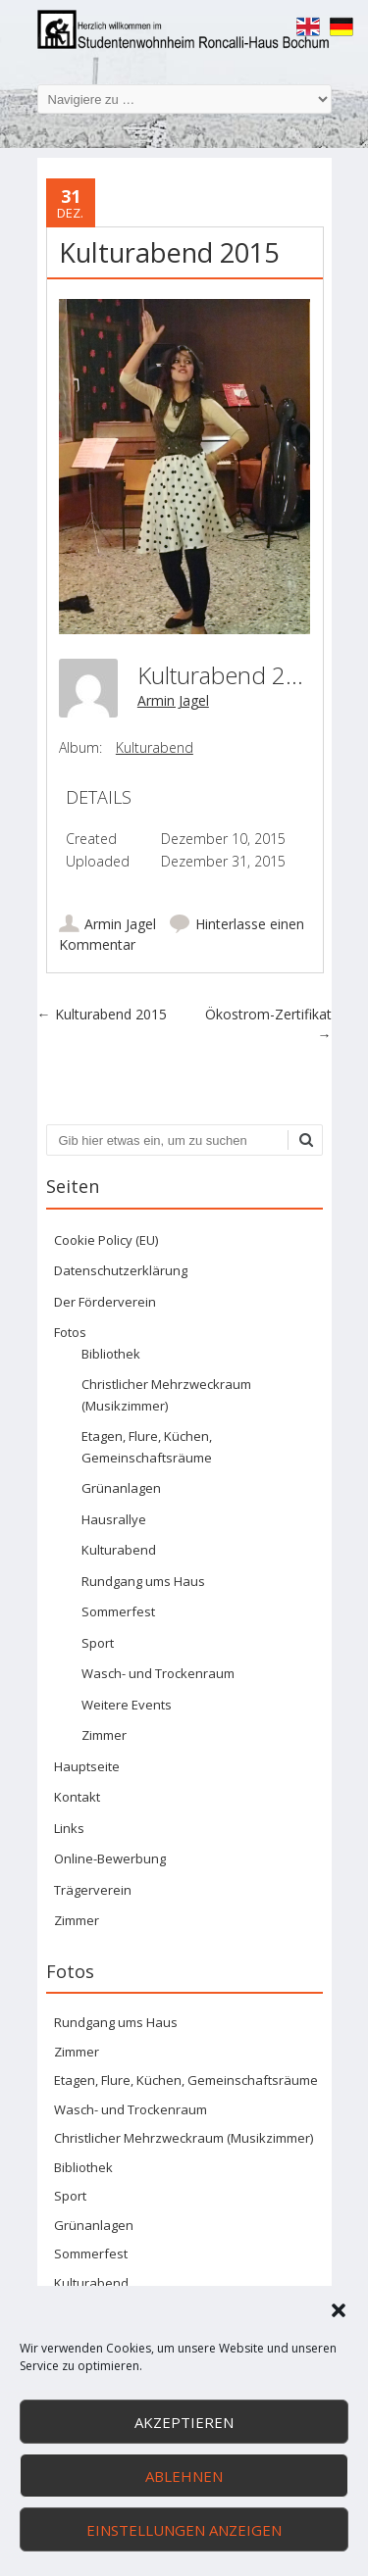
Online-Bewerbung (110, 1858)
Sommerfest (118, 1611)
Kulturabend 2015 (102, 1014)
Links (69, 1828)
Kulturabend (154, 747)
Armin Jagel (173, 700)
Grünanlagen (121, 1488)
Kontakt (77, 1797)
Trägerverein (92, 1890)
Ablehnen (184, 2476)
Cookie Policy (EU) (106, 1240)
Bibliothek (110, 1353)
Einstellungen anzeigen (184, 2530)
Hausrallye (113, 1519)
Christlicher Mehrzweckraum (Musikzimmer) (183, 2138)
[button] (338, 2310)
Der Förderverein (105, 1302)
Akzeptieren (184, 2422)
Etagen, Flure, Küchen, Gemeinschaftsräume (186, 2080)
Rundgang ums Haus (143, 1581)
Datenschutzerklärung (120, 1270)
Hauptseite (87, 1766)
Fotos (70, 1332)
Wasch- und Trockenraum (158, 1673)
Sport (97, 1643)
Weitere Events (126, 1704)
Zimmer (104, 1735)
